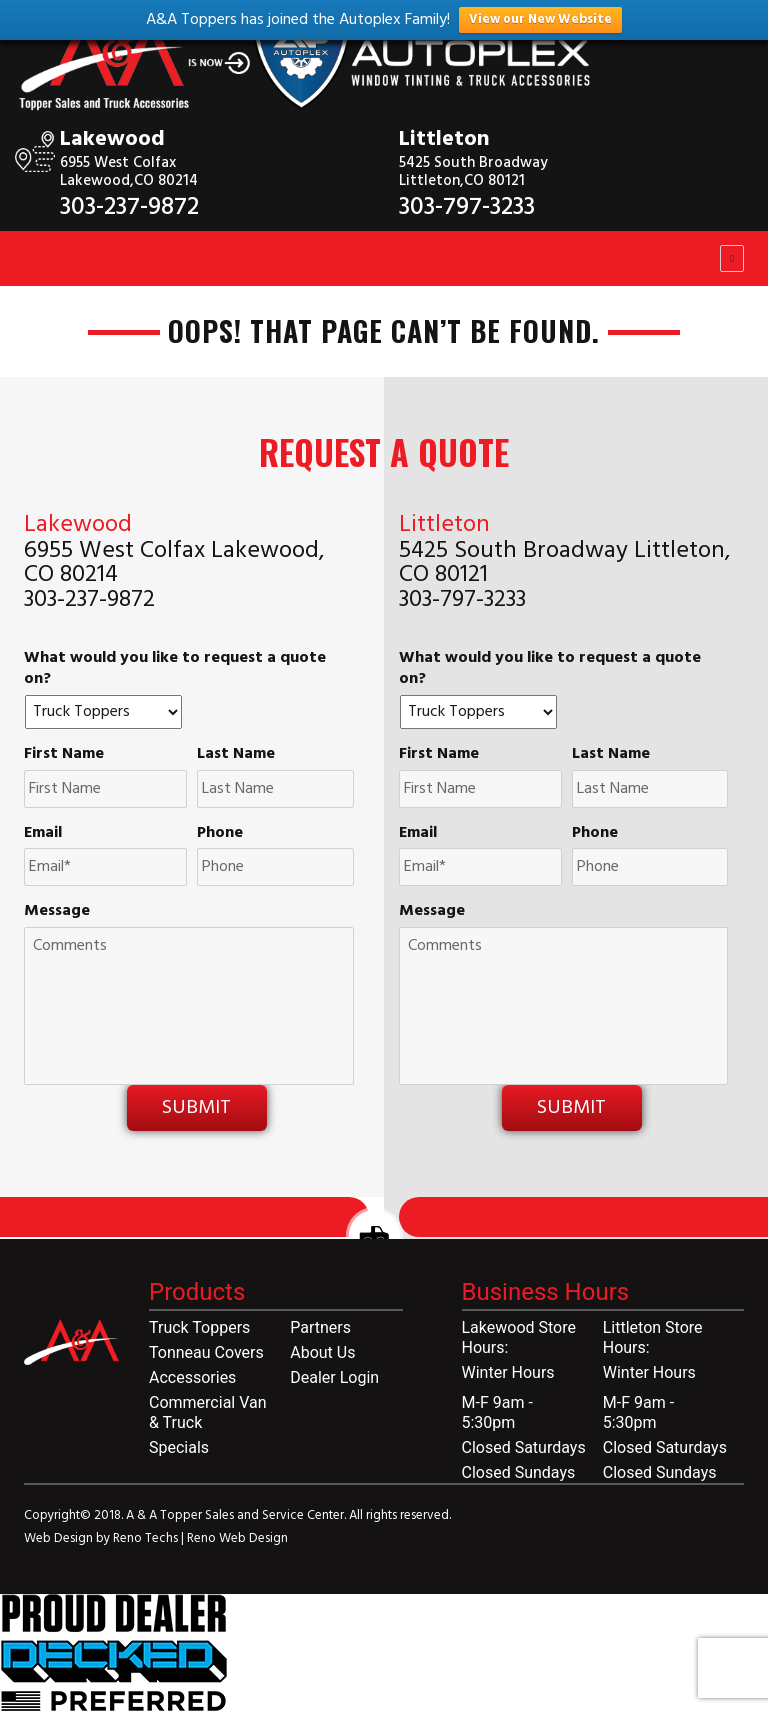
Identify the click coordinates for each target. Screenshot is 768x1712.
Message (57, 911)
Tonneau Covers (206, 1352)
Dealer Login (334, 1377)
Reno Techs (147, 1538)
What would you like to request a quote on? (175, 669)
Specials (179, 1447)
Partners (320, 1327)
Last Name (236, 754)
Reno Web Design (237, 1538)
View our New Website (540, 19)
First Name (64, 754)
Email (43, 833)
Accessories (192, 1377)
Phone (220, 833)
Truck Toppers (199, 1327)
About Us (322, 1352)
